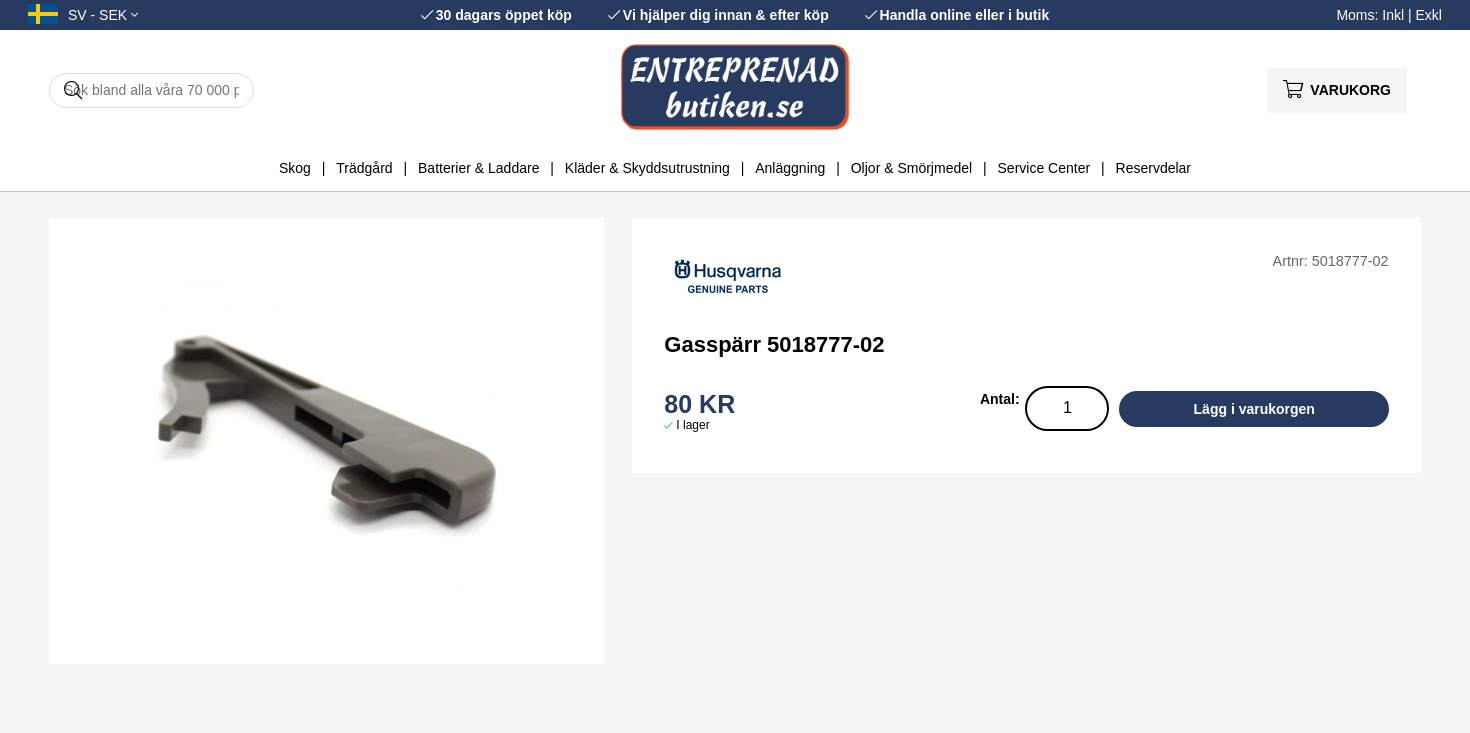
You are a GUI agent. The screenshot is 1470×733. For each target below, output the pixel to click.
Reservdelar (1153, 168)
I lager (692, 425)
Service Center (1044, 168)
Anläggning (790, 168)
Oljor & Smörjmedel (911, 168)
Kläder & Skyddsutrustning (647, 168)
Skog (295, 168)
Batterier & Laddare (478, 168)
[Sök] (151, 90)
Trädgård (364, 168)
